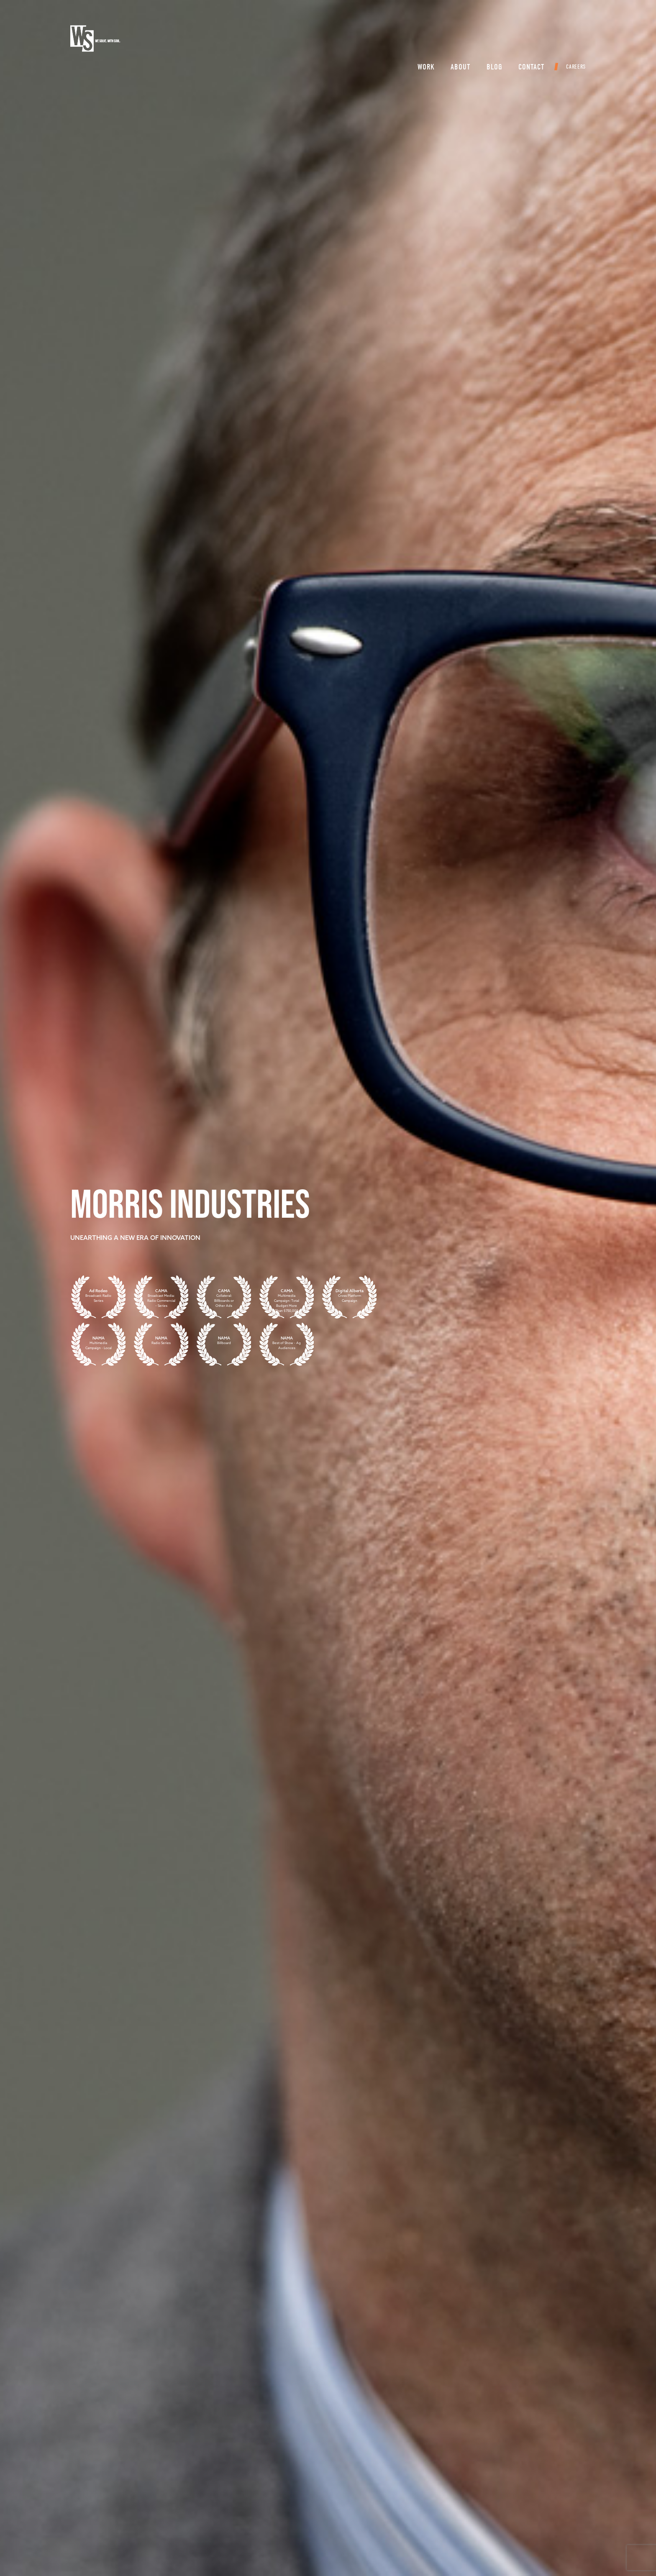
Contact (525, 40)
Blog (488, 40)
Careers (569, 40)
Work (419, 40)
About (454, 40)
